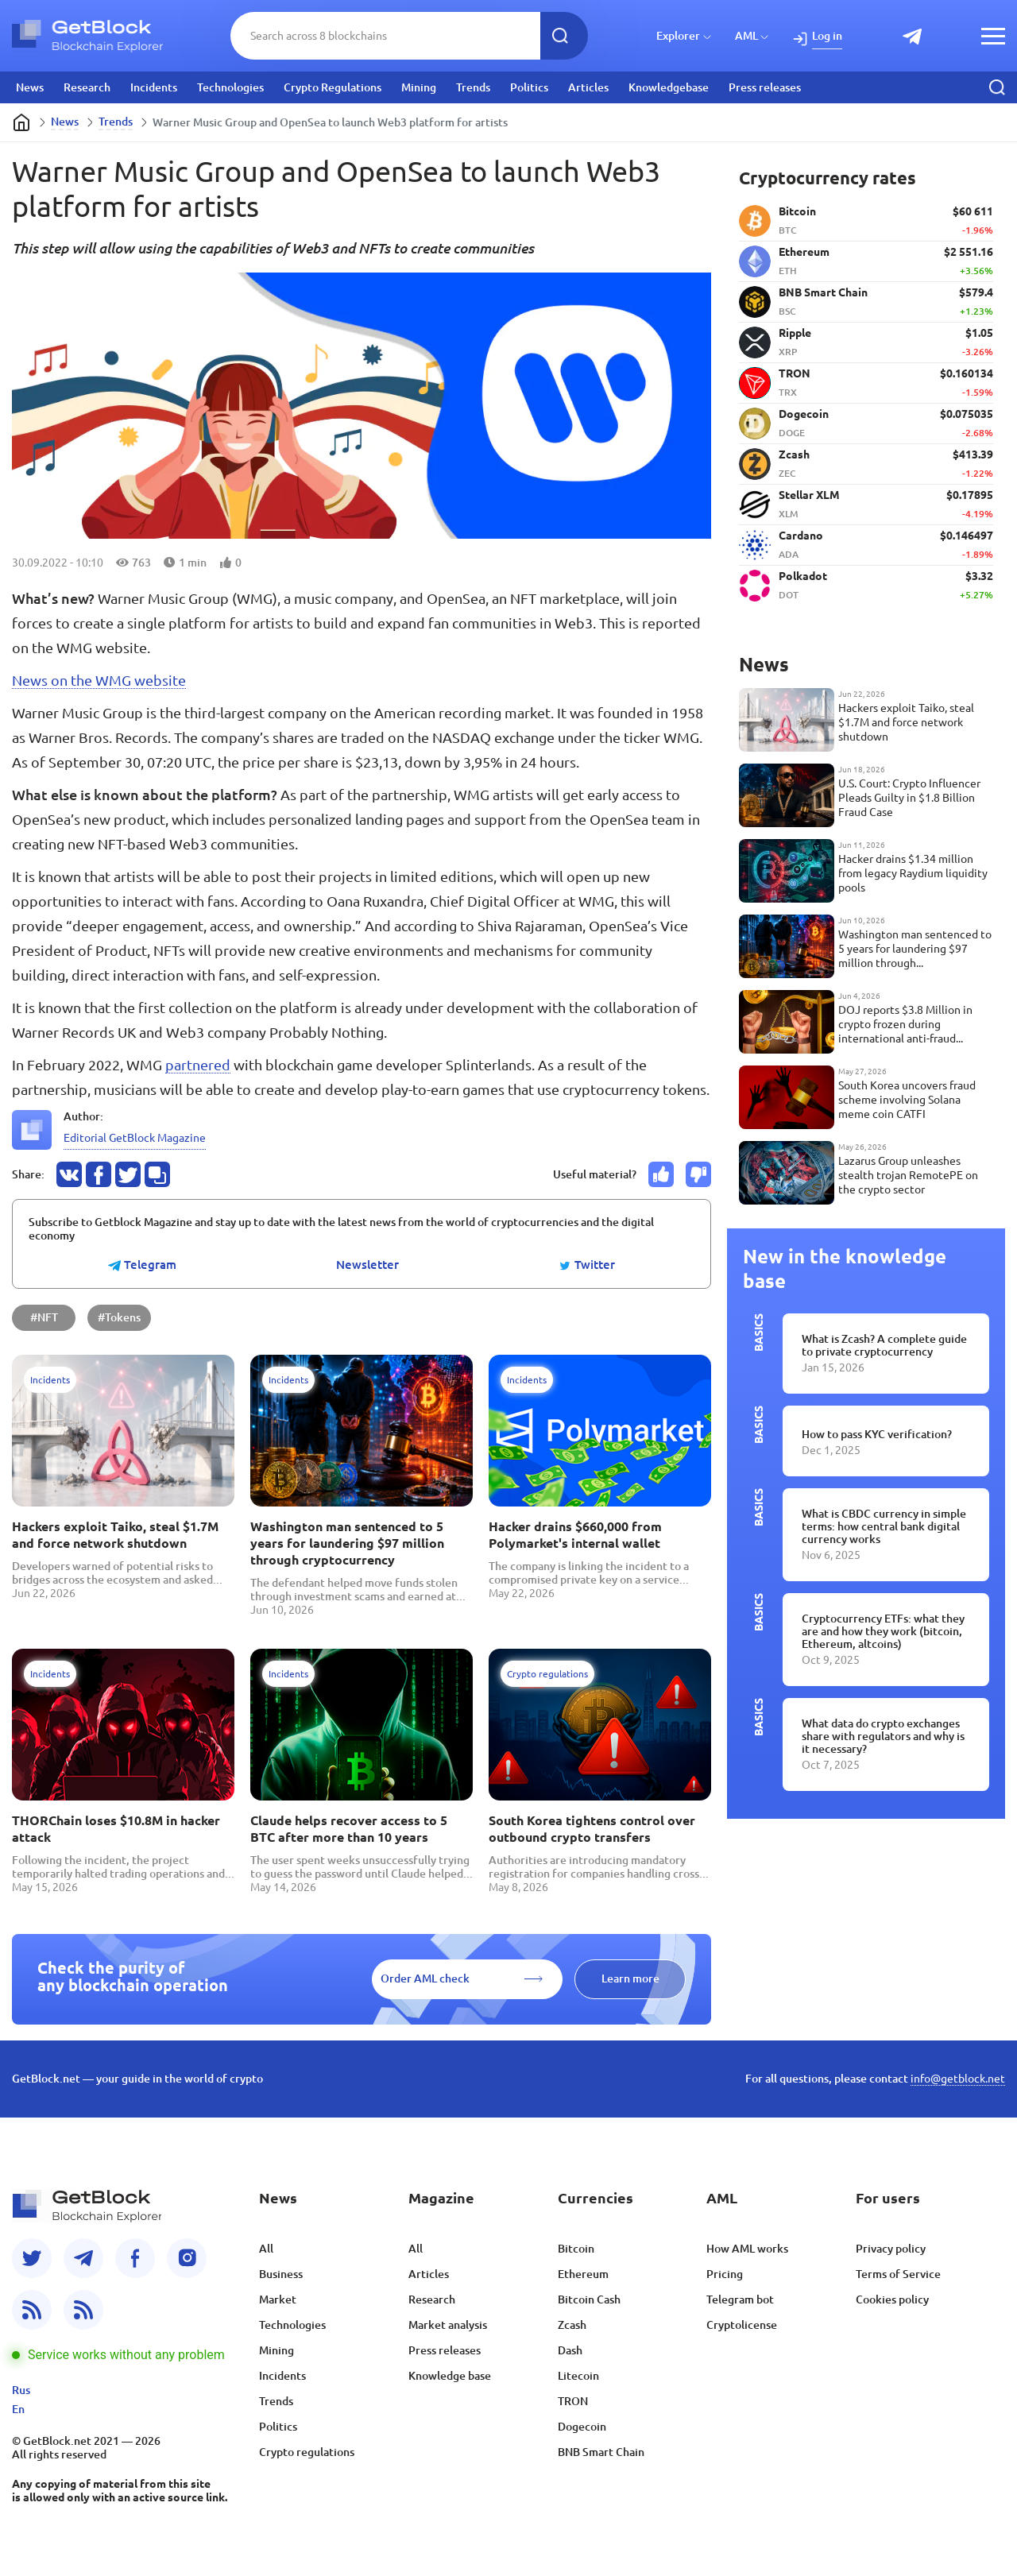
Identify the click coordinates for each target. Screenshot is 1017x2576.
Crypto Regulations (332, 87)
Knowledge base (449, 2375)
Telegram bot (740, 2299)
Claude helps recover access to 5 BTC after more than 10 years (348, 1828)
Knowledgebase (668, 87)
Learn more (630, 1978)
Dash (570, 2350)
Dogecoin (582, 2426)
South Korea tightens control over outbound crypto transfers (592, 1828)
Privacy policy (891, 2248)
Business (281, 2274)
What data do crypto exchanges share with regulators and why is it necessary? (883, 1736)
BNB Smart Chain (601, 2452)
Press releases (765, 87)
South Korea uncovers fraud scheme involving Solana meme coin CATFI (907, 1099)
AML (746, 35)
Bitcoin (576, 2248)
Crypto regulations (306, 2452)
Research (87, 87)
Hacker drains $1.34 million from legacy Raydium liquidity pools (913, 873)
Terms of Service (898, 2274)
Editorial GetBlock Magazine (135, 1137)
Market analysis (447, 2325)
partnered (197, 1065)
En (18, 2409)
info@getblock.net (958, 2078)
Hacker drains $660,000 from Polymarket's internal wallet (575, 1534)
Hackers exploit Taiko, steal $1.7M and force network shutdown (115, 1534)
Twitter (587, 1265)
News (30, 87)
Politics (529, 87)
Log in (827, 35)
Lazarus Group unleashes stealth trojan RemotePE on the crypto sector (908, 1175)
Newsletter (367, 1265)
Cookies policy (892, 2299)
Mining (418, 87)
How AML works (747, 2248)
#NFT (44, 1317)
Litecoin (578, 2375)
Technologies (230, 87)
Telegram (142, 1265)
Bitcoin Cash (589, 2299)
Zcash (572, 2325)
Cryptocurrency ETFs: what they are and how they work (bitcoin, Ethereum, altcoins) (883, 1631)
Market (277, 2299)
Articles (588, 87)
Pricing (724, 2274)
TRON (573, 2401)
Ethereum (583, 2274)
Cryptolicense (741, 2325)
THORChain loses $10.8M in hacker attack (116, 1828)
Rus (21, 2390)
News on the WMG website (99, 680)
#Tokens (119, 1317)
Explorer (678, 35)
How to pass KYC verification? (877, 1434)
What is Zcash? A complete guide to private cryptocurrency (884, 1345)
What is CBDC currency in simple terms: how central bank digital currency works (884, 1526)
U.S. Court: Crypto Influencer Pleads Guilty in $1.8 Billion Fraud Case (909, 797)
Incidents (153, 87)
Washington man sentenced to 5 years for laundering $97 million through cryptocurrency (347, 1543)
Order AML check (425, 1978)
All (266, 2248)
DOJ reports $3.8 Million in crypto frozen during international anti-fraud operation (905, 1025)
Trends (473, 87)
